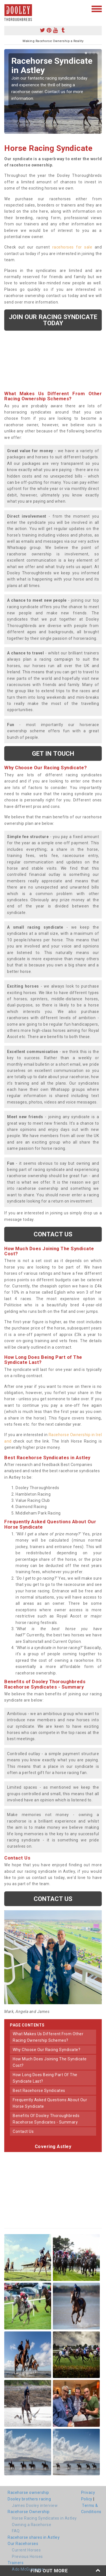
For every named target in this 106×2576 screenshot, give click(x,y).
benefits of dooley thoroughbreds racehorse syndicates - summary (46, 2118)
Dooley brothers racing (29, 2499)
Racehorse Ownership (29, 2511)
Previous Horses (27, 2556)
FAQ (16, 2531)
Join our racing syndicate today (53, 320)
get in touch (53, 753)
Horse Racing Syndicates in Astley (44, 2518)
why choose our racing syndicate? (46, 2049)
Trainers (15, 2562)
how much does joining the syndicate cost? (50, 2062)
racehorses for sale (72, 247)
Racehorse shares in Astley (34, 2537)
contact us (23, 2131)
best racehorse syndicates (39, 2090)
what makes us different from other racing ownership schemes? (48, 2037)
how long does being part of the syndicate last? (45, 2077)
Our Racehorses (23, 2543)
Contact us (53, 1234)
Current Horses (26, 2550)
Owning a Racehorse (31, 2524)
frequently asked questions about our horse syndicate (50, 2103)
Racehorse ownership (28, 2492)
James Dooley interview (35, 2505)
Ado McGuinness (28, 2569)
